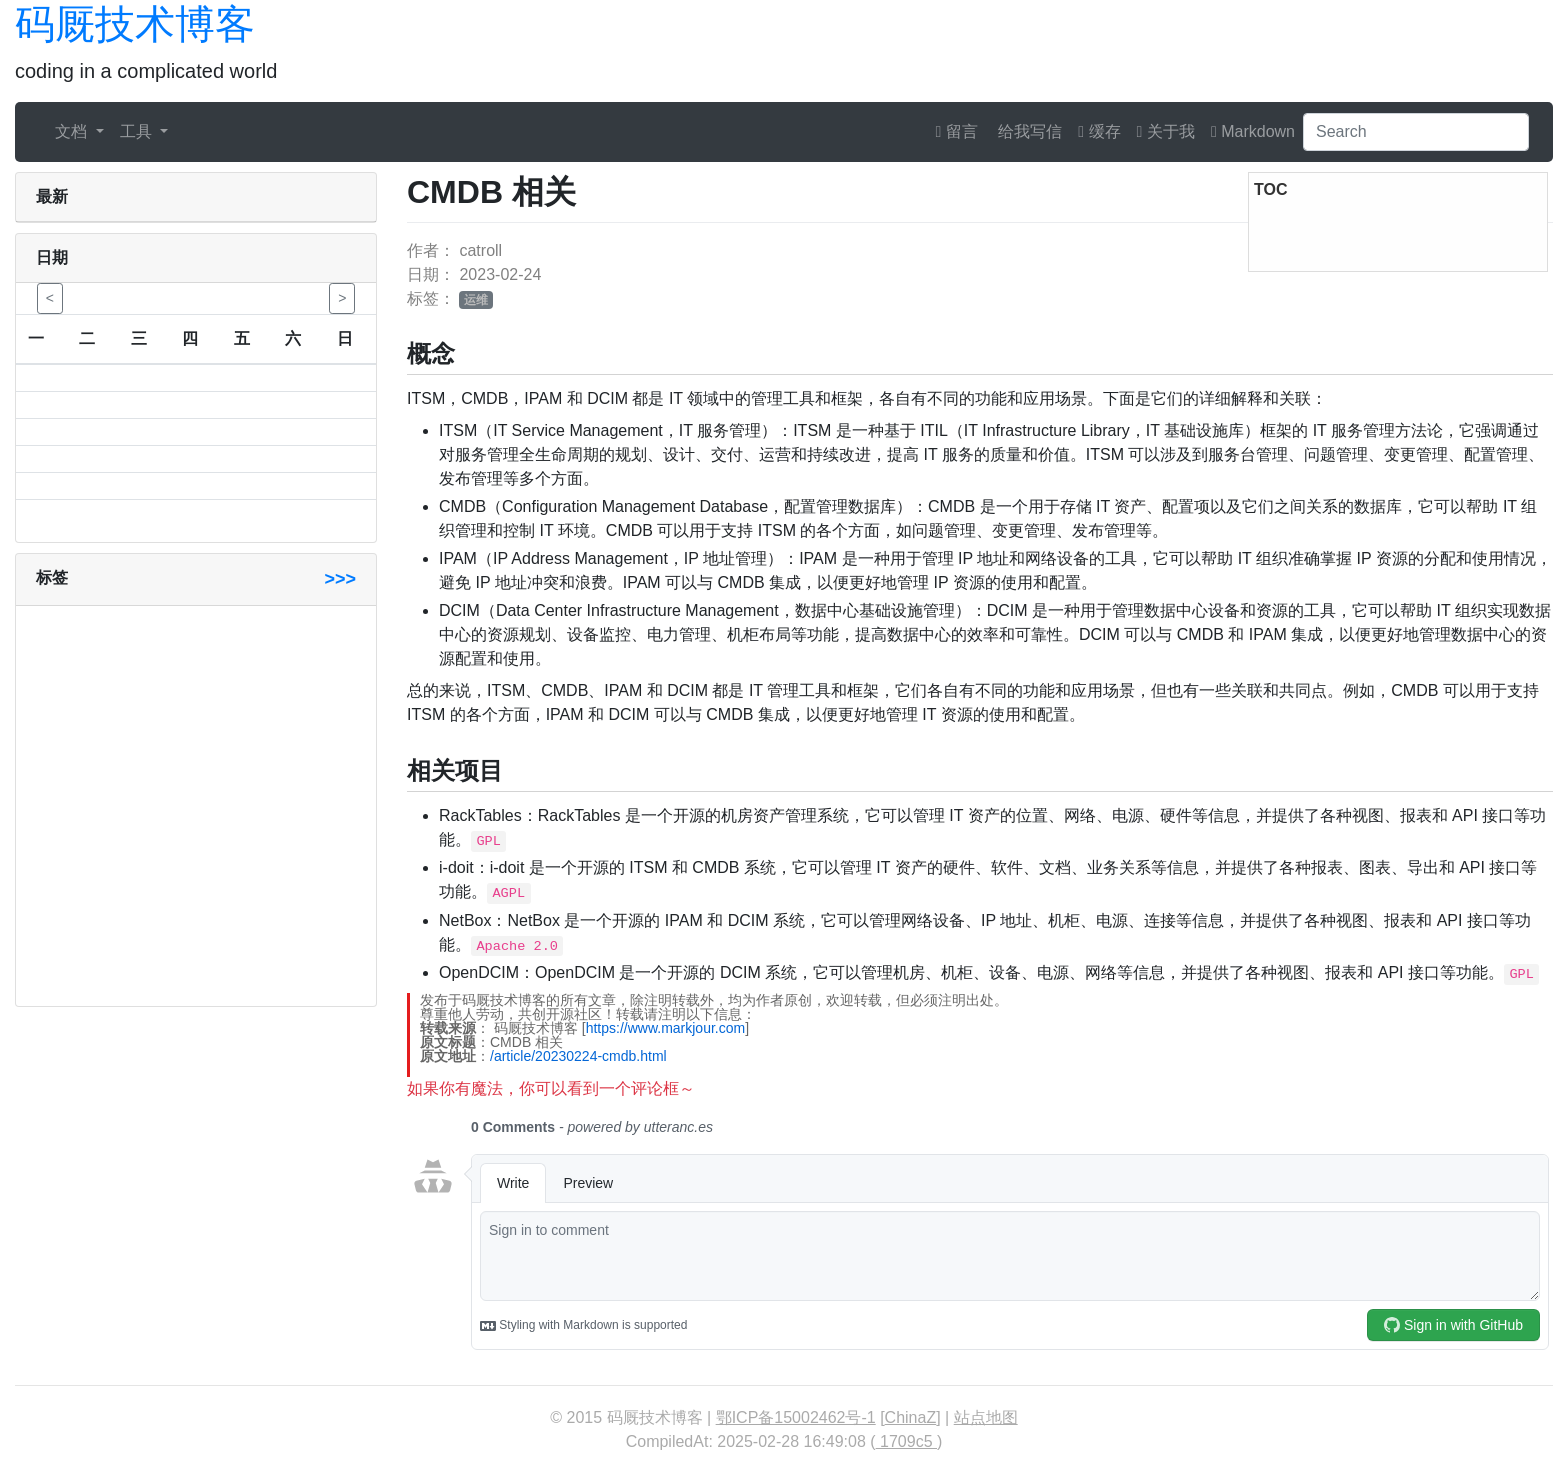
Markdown (1253, 131)
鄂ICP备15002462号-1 (796, 1417)
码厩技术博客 (135, 24)
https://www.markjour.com (666, 1028)
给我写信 (1028, 131)
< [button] (50, 298)
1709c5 (906, 1441)
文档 (73, 131)
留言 (957, 131)
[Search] (1416, 132)
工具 (138, 131)
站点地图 (986, 1417)
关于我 (1166, 131)
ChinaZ (911, 1417)
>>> (340, 579)
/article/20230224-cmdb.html (578, 1056)
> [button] (342, 298)
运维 (476, 300)
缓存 (1099, 131)
